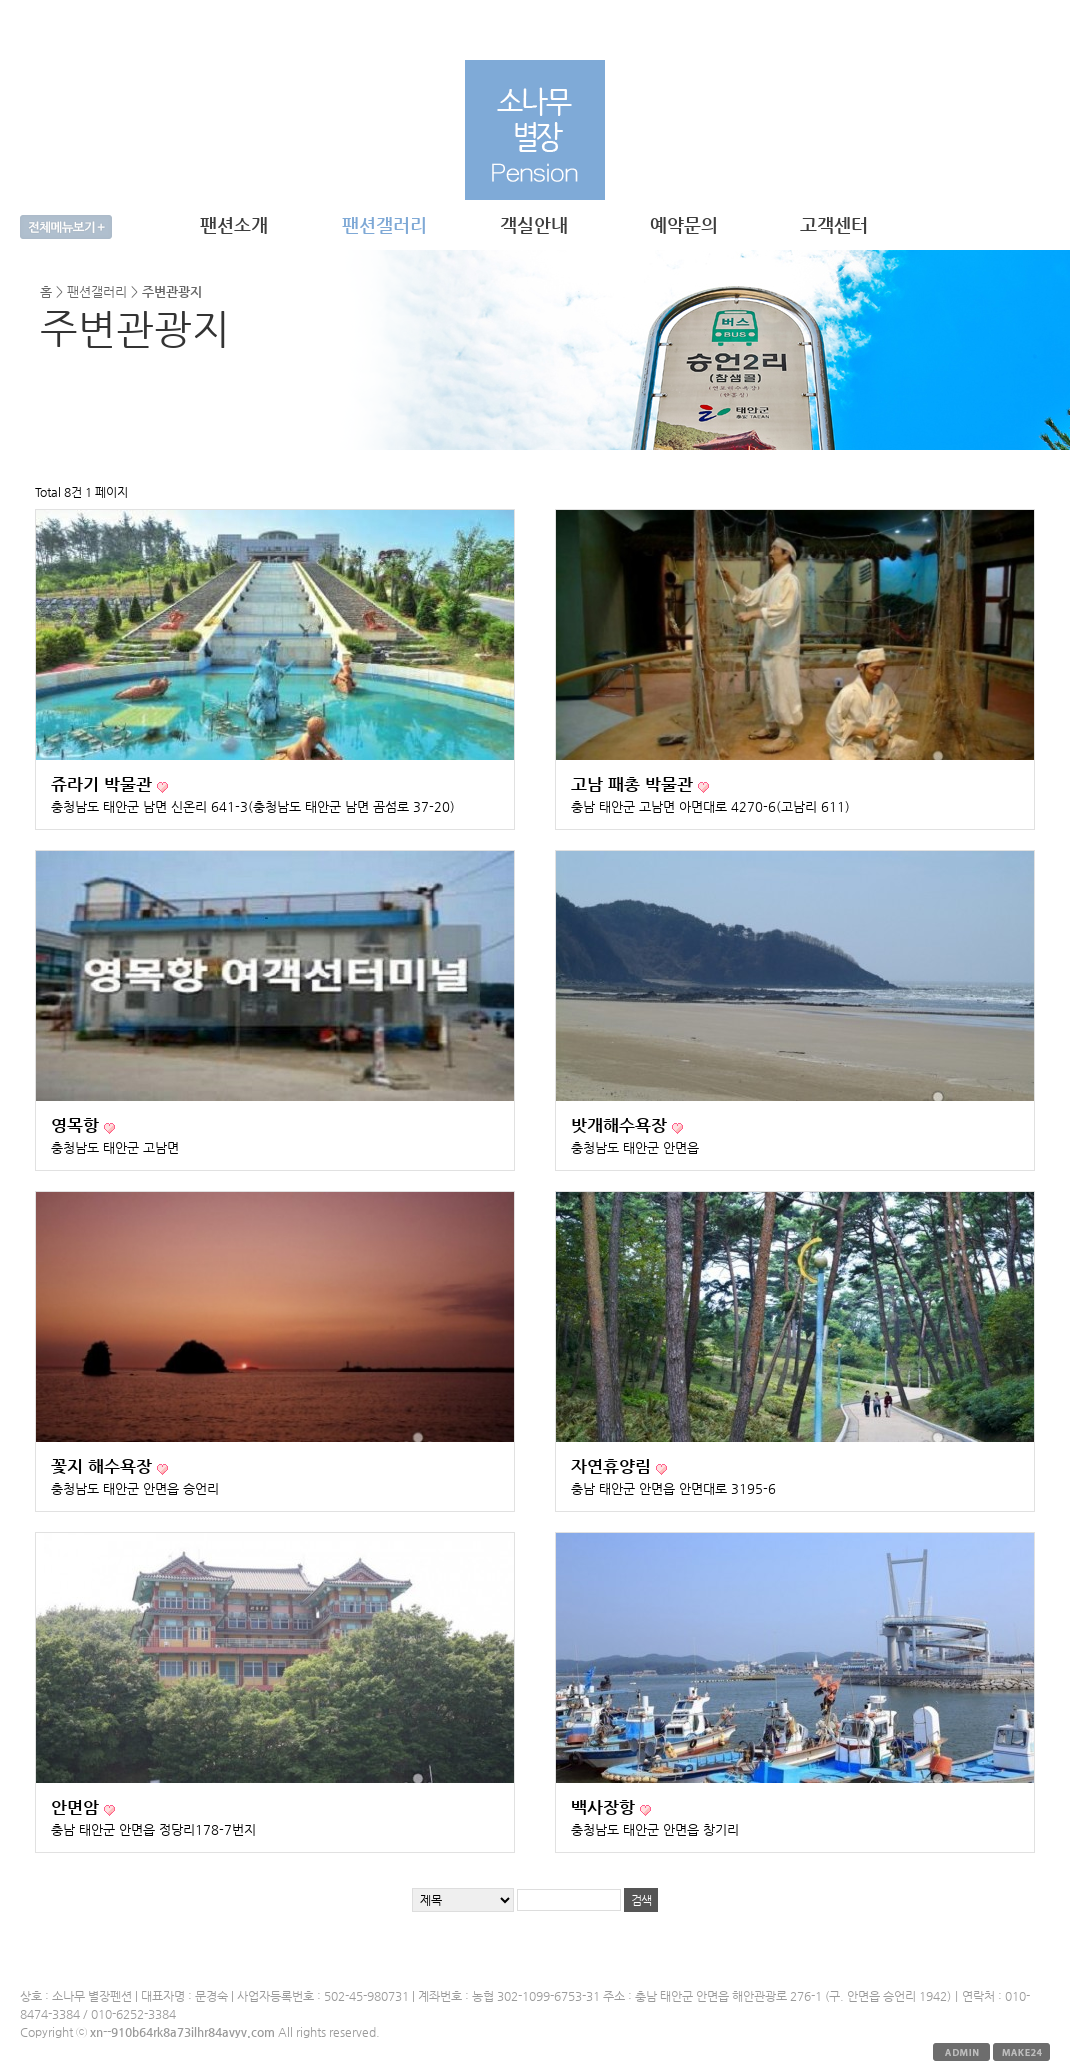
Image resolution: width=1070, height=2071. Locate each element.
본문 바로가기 (0, 0)
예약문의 (684, 224)
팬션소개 (234, 224)
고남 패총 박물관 (634, 784)
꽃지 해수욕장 (104, 1466)
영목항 (77, 1125)
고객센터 (834, 224)
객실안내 (534, 224)
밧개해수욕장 (621, 1125)
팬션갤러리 (384, 224)
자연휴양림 (613, 1466)
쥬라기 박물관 (104, 784)
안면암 (77, 1807)
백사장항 (605, 1807)
